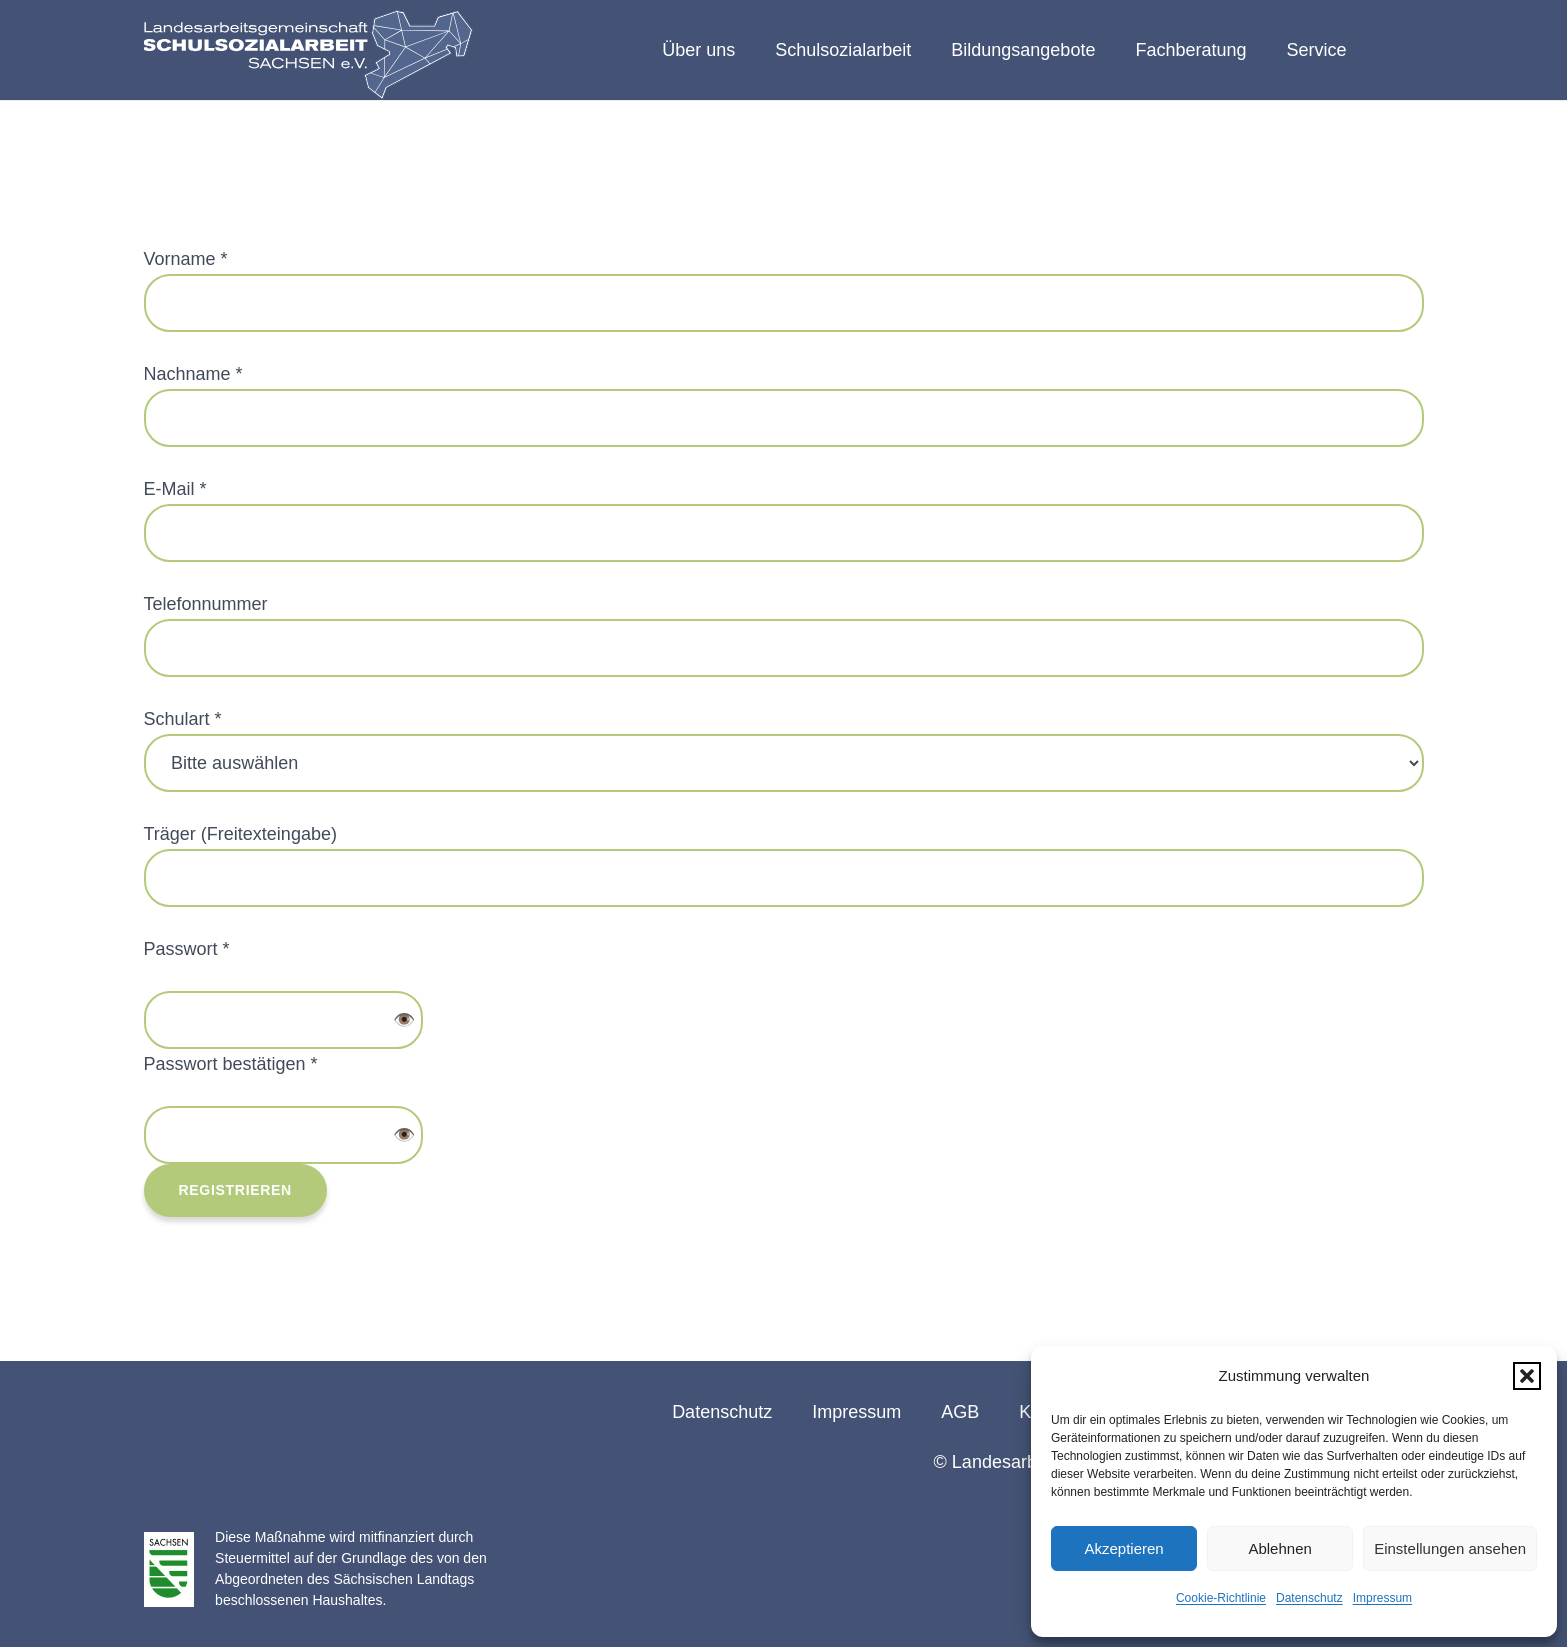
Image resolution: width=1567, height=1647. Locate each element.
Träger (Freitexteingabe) (240, 834)
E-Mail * (175, 489)
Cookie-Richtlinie (1221, 1598)
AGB (960, 1412)
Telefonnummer (206, 604)
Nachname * (193, 374)
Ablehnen (1279, 1548)
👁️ (404, 1020)
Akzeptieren (1123, 1548)
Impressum (1382, 1598)
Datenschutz (1309, 1598)
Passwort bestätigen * (231, 1064)
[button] (1527, 1376)
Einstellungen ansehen (1450, 1548)
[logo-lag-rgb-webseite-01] (308, 55)
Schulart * (183, 719)
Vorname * (186, 259)
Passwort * (187, 949)
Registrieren (235, 1190)
